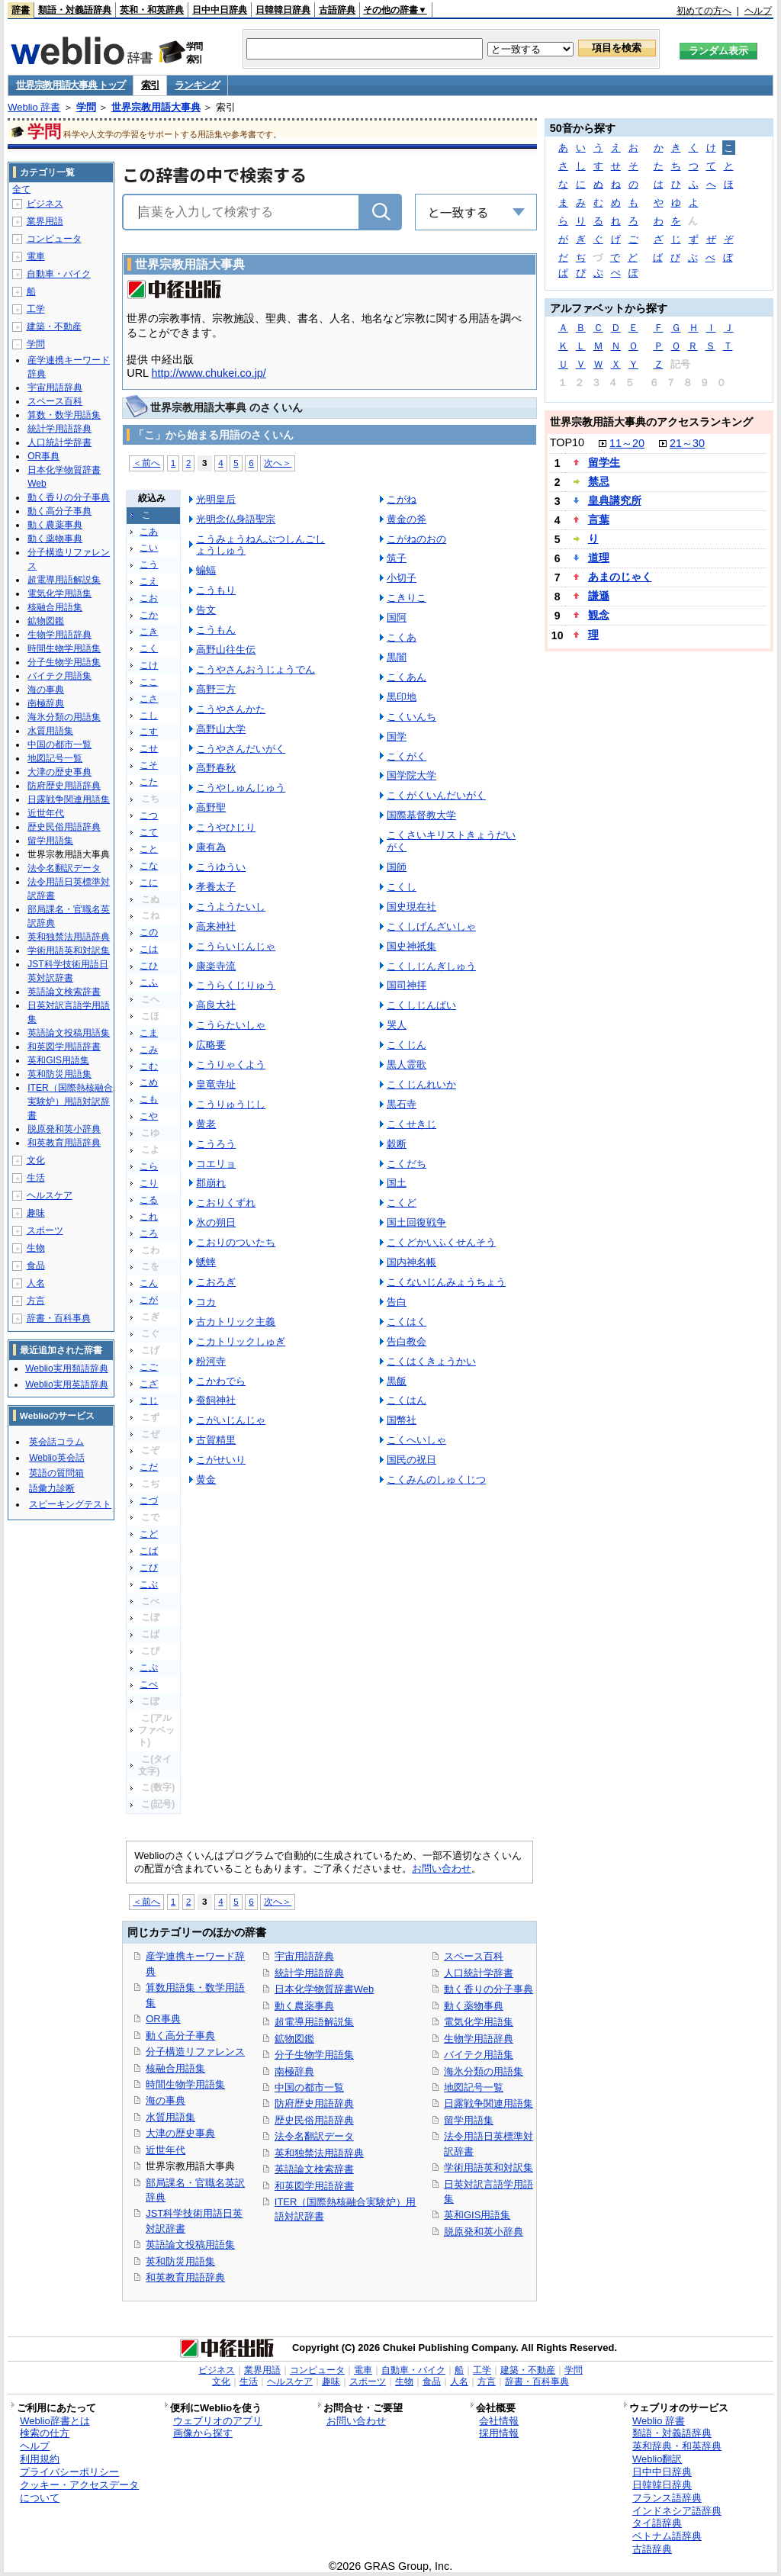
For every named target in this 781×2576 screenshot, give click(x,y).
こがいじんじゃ (230, 1420)
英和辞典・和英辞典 (677, 2446)
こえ (149, 581)
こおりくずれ (226, 1202)
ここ (149, 682)
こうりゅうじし (230, 1104)
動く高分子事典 (180, 2035)
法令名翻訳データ (314, 2136)
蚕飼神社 (216, 1400)
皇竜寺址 (216, 1084)
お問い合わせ (441, 1868)
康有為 (211, 847)
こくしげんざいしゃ (431, 926)
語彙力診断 (52, 1488)
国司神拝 (406, 985)
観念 (598, 615)
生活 (36, 1177)
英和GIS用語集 (477, 2215)
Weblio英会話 (56, 1457)
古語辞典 (337, 9)
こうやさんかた (230, 709)
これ (149, 1216)
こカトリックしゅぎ (240, 1341)
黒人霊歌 (406, 1064)
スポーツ (45, 1230)
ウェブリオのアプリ (217, 2420)
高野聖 (211, 807)
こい (149, 547)
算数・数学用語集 (64, 415)
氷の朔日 (216, 1222)
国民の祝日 (411, 1459)
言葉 (598, 519)
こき (149, 631)
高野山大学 (221, 729)
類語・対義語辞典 (74, 9)
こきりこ (406, 597)
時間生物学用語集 (185, 2084)
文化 (36, 1160)
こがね (401, 499)
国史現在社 (411, 906)
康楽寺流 (216, 966)
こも (149, 1099)
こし (149, 715)
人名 (36, 1283)
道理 (598, 558)
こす (149, 731)
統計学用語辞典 (309, 1973)
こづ (149, 1500)
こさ (149, 698)
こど (149, 1534)
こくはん (406, 1400)
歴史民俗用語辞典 (314, 2120)
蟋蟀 (206, 1262)
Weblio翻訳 (657, 2459)
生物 (36, 1248)
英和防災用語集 (180, 2261)
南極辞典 (294, 2071)
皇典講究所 (614, 500)
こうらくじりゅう (235, 985)
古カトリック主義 (235, 1321)
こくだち (406, 1163)
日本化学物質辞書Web (324, 1989)
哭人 (397, 1025)
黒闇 (397, 657)
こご (149, 1367)
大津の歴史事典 (180, 2133)
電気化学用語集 (478, 2022)
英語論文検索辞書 (314, 2169)
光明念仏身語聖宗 (235, 519)
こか (149, 614)
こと (149, 849)
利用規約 (39, 2459)
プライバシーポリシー (69, 2472)
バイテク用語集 (478, 2054)
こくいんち (411, 716)
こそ (149, 765)
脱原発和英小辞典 (483, 2231)
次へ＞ (277, 463)
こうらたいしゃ (230, 1025)
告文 (206, 610)
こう (149, 564)
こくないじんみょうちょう (446, 1282)
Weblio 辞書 (34, 107)
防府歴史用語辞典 (314, 2103)
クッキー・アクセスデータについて (79, 2491)
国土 (397, 1182)
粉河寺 (211, 1361)
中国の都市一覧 (309, 2087)
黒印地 (401, 697)
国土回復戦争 (416, 1222)
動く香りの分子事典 (488, 1989)
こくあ (401, 637)
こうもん (216, 629)
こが (149, 1299)
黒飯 (397, 1381)
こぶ (149, 1584)
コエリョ (216, 1163)
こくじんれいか (421, 1084)
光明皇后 (216, 499)
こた (149, 782)
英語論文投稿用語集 (190, 2244)
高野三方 (216, 689)
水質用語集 (170, 2117)
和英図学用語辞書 (314, 2186)
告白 (397, 1301)
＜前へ (146, 463)
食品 (36, 1265)
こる (149, 1200)
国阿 (397, 617)
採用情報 (499, 2433)
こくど (401, 1202)
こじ (149, 1400)
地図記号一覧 (473, 2087)
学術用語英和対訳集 (488, 2167)
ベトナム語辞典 (667, 2536)
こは (149, 949)
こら (149, 1166)
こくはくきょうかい (431, 1361)
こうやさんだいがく (240, 748)
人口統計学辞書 (478, 1973)
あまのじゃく (620, 577)
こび (149, 1567)
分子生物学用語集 (314, 2054)
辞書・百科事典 (59, 1318)
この (149, 932)
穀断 (397, 1144)
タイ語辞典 (657, 2523)
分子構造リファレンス (195, 2051)
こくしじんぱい (421, 1005)
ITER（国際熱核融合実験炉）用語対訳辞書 (69, 1101)
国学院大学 (411, 775)
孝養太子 (216, 886)
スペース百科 (473, 1956)
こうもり (216, 590)
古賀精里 (216, 1440)
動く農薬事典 (304, 2006)
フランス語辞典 (667, 2498)
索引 (150, 85)
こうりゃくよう (230, 1064)
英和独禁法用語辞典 (319, 2153)
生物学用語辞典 (478, 2038)
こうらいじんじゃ (235, 946)
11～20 (626, 443)
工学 (36, 309)
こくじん (406, 1044)
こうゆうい (221, 867)
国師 (397, 867)
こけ (149, 665)
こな (149, 865)
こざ (149, 1383)
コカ (206, 1301)
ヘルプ (758, 10)
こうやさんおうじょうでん (255, 669)
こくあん (406, 677)
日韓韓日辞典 (283, 9)
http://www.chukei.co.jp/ (209, 373)
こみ (149, 1049)
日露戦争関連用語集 (488, 2103)
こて (149, 832)
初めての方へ (704, 10)
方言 (36, 1300)
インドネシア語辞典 (677, 2511)
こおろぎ (216, 1282)
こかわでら (221, 1381)
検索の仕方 (44, 2433)
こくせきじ (411, 1124)
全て (21, 189)
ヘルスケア (49, 1195)
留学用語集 (468, 2120)
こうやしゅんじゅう (240, 787)
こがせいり (221, 1459)
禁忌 (598, 481)
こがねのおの (416, 539)
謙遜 (598, 596)
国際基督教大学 (421, 815)
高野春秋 (216, 767)
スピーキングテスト (70, 1504)
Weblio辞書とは (54, 2420)
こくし (401, 886)
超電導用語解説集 (314, 2022)
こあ (149, 531)
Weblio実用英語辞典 (66, 1384)
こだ (149, 1467)
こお (149, 598)
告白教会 (406, 1341)
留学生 (604, 462)
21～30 (687, 443)
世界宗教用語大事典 (156, 107)
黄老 (206, 1124)
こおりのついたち (235, 1242)
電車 (36, 256)
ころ (149, 1233)
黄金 (206, 1479)
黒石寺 (401, 1104)
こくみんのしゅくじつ (436, 1479)
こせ (149, 748)
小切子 (401, 578)
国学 (397, 736)
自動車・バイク (59, 274)
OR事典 (163, 2018)
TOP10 (567, 442)
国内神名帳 (411, 1262)
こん (149, 1283)
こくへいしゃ (416, 1440)
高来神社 (216, 926)
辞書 (20, 9)
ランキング (197, 85)
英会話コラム (56, 1441)
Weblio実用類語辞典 (66, 1368)
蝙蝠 (206, 570)
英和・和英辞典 (152, 9)
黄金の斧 (406, 519)
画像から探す (203, 2433)
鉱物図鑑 (294, 2038)
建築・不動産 (54, 326)
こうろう (216, 1144)
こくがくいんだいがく (436, 795)
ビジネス (45, 203)
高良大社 (216, 1005)
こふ (149, 982)
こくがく (406, 756)
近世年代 (165, 2150)
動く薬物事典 (473, 2006)
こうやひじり (226, 827)
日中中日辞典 (219, 9)
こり (149, 1183)
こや (149, 1116)
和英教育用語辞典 (185, 2277)
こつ (149, 815)
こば (149, 1550)
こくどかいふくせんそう (441, 1242)
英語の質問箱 (56, 1473)
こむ (149, 1066)
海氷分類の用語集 (483, 2071)
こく (149, 648)
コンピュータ (54, 238)
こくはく (406, 1321)
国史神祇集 (411, 946)
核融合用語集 (175, 2068)
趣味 (36, 1213)
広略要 (211, 1044)
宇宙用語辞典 (304, 1956)
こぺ (149, 1684)
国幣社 (401, 1420)
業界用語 (45, 221)
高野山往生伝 (226, 649)
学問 (86, 107)
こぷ (149, 1667)
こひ (149, 965)
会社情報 (499, 2420)
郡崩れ (211, 1182)
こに (149, 882)
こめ (149, 1082)
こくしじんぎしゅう (431, 966)
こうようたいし (230, 906)
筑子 (397, 558)
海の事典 (165, 2100)
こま (149, 1033)
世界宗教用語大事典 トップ (70, 85)
